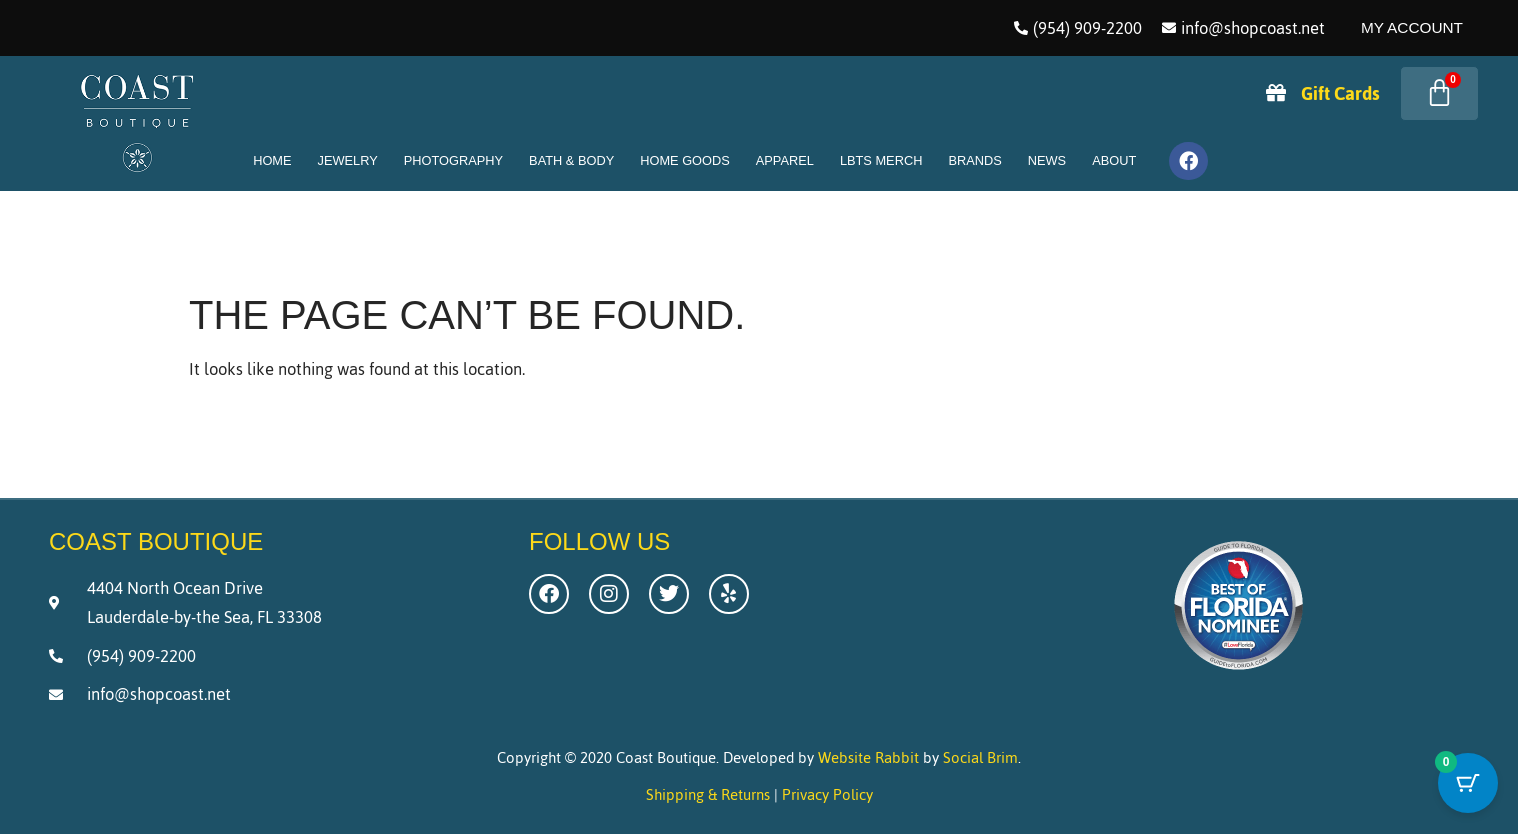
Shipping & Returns (708, 794)
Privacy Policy (827, 794)
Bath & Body (571, 160)
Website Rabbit (868, 757)
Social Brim (980, 757)
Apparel (785, 160)
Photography (453, 160)
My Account (1412, 27)
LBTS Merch (881, 160)
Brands (974, 160)
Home (272, 160)
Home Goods (685, 160)
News (1047, 160)
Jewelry (348, 160)
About (1114, 160)
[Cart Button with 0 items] (1468, 784)
